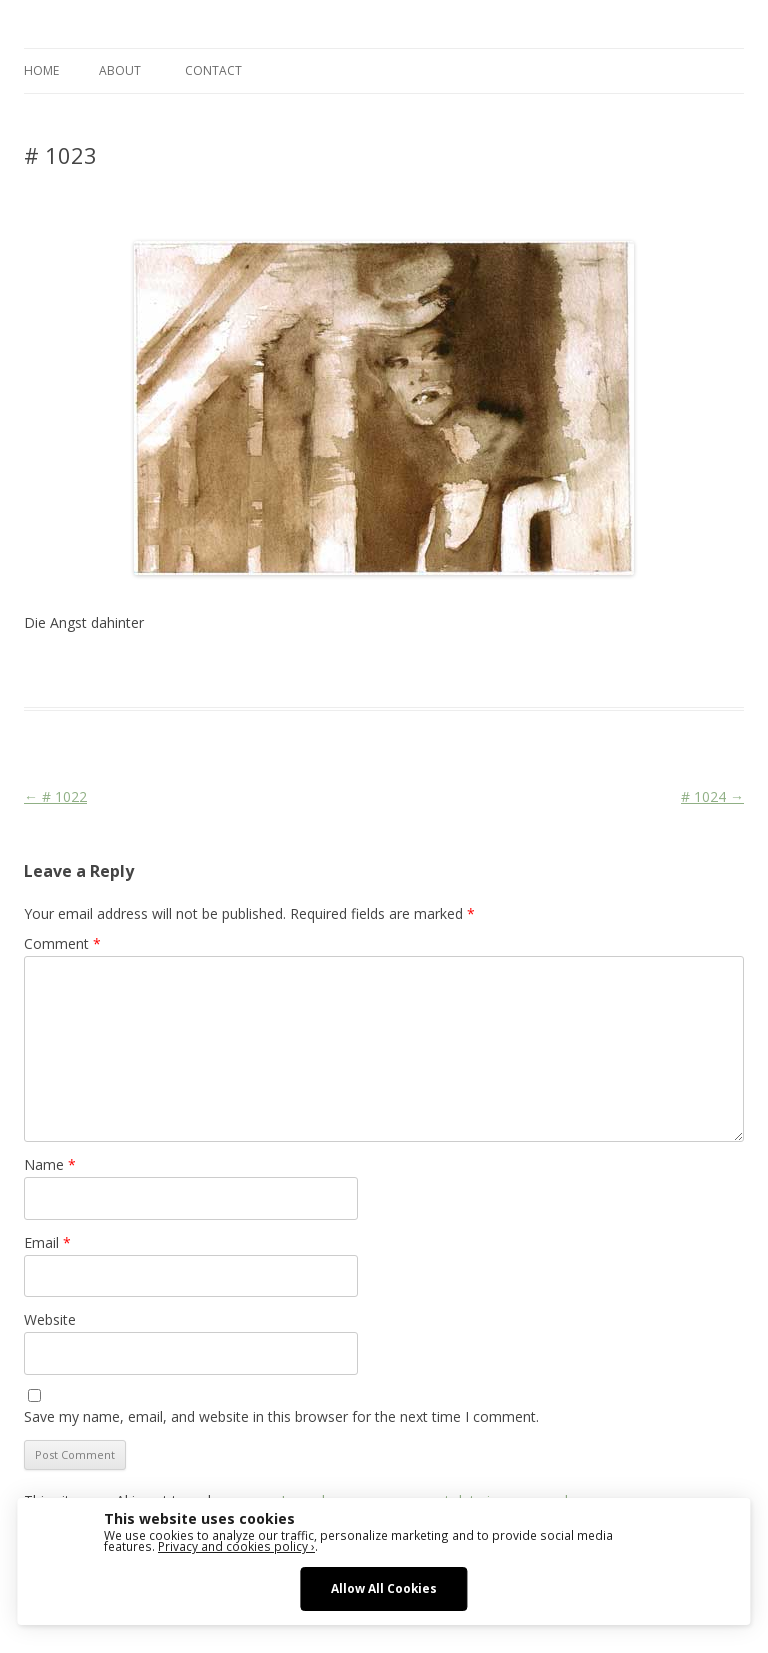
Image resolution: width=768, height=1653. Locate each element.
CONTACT (213, 70)
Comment (62, 943)
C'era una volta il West (370, 671)
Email (47, 1242)
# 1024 (712, 796)
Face (458, 671)
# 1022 (55, 796)
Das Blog (201, 671)
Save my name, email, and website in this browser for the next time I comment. (281, 1416)
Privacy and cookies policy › (236, 1546)
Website (50, 1319)
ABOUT (120, 70)
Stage (495, 671)
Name (50, 1164)
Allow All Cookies (384, 1588)
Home (41, 70)
